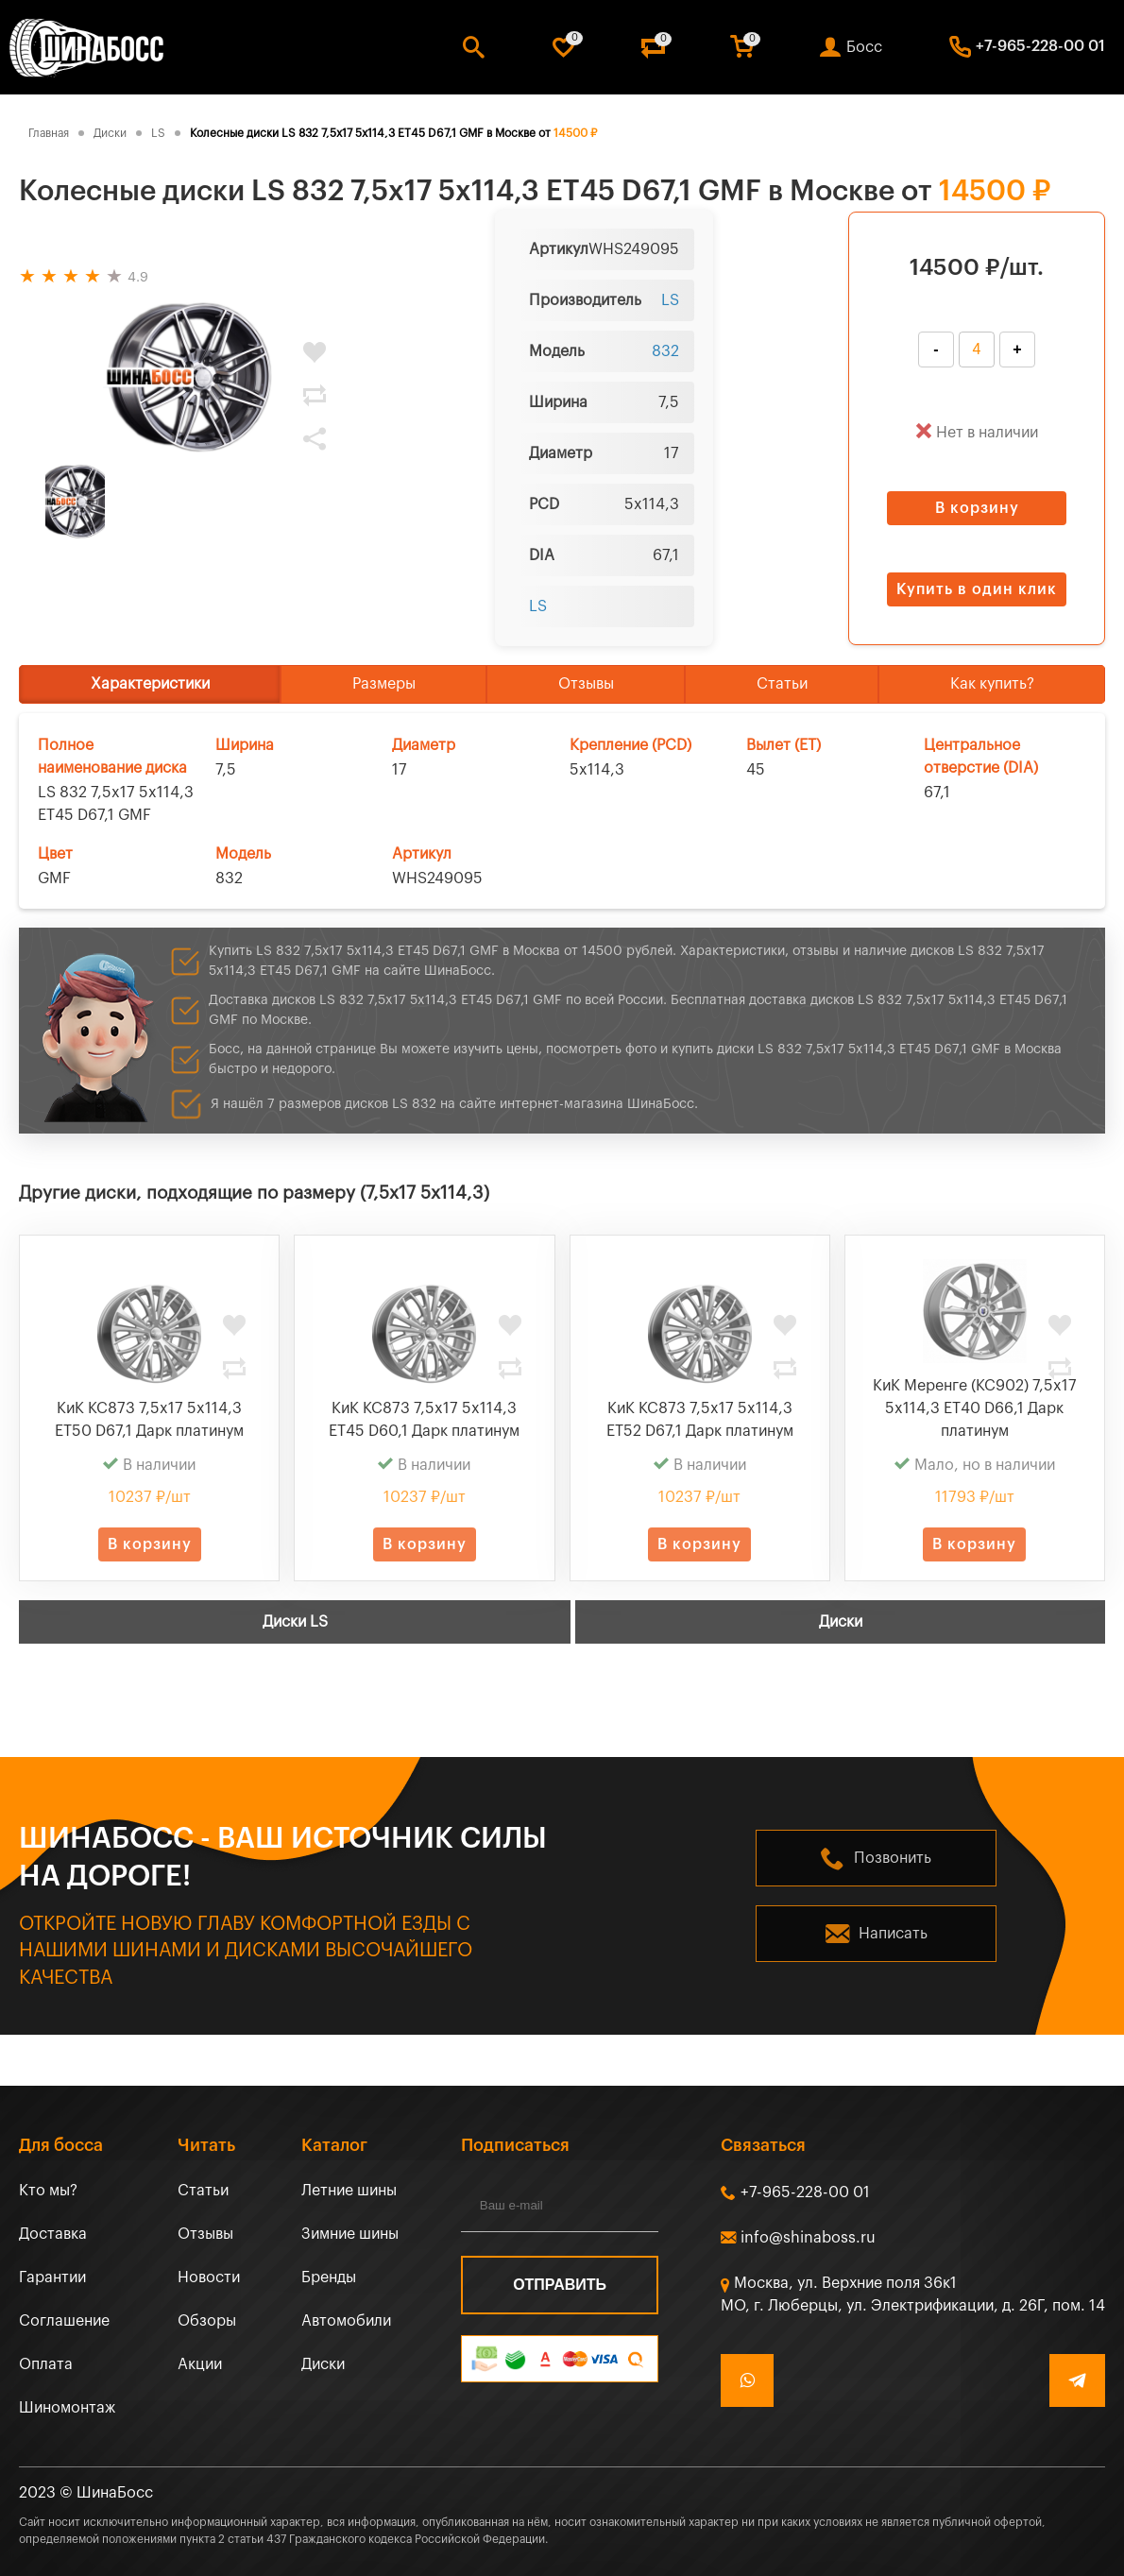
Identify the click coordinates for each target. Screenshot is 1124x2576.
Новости (209, 2277)
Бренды (328, 2277)
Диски (840, 1621)
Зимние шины (350, 2234)
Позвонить (892, 1858)
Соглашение (64, 2321)
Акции (200, 2364)
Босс (864, 47)
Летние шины (349, 2190)
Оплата (46, 2364)
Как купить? (992, 683)
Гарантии (52, 2277)
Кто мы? (48, 2190)
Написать (893, 1933)
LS (670, 300)
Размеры (384, 683)
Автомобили (346, 2321)
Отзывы (586, 683)
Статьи (782, 683)
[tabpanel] (189, 377)
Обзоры (207, 2321)
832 (665, 351)
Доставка (53, 2234)
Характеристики (150, 683)
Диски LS (295, 1621)
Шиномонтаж (67, 2407)
